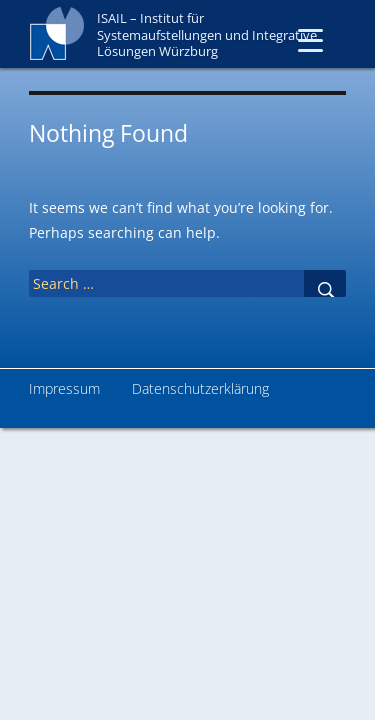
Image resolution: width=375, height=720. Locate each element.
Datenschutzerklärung (200, 388)
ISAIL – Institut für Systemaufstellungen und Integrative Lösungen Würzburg (207, 34)
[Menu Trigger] (310, 39)
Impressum (64, 388)
